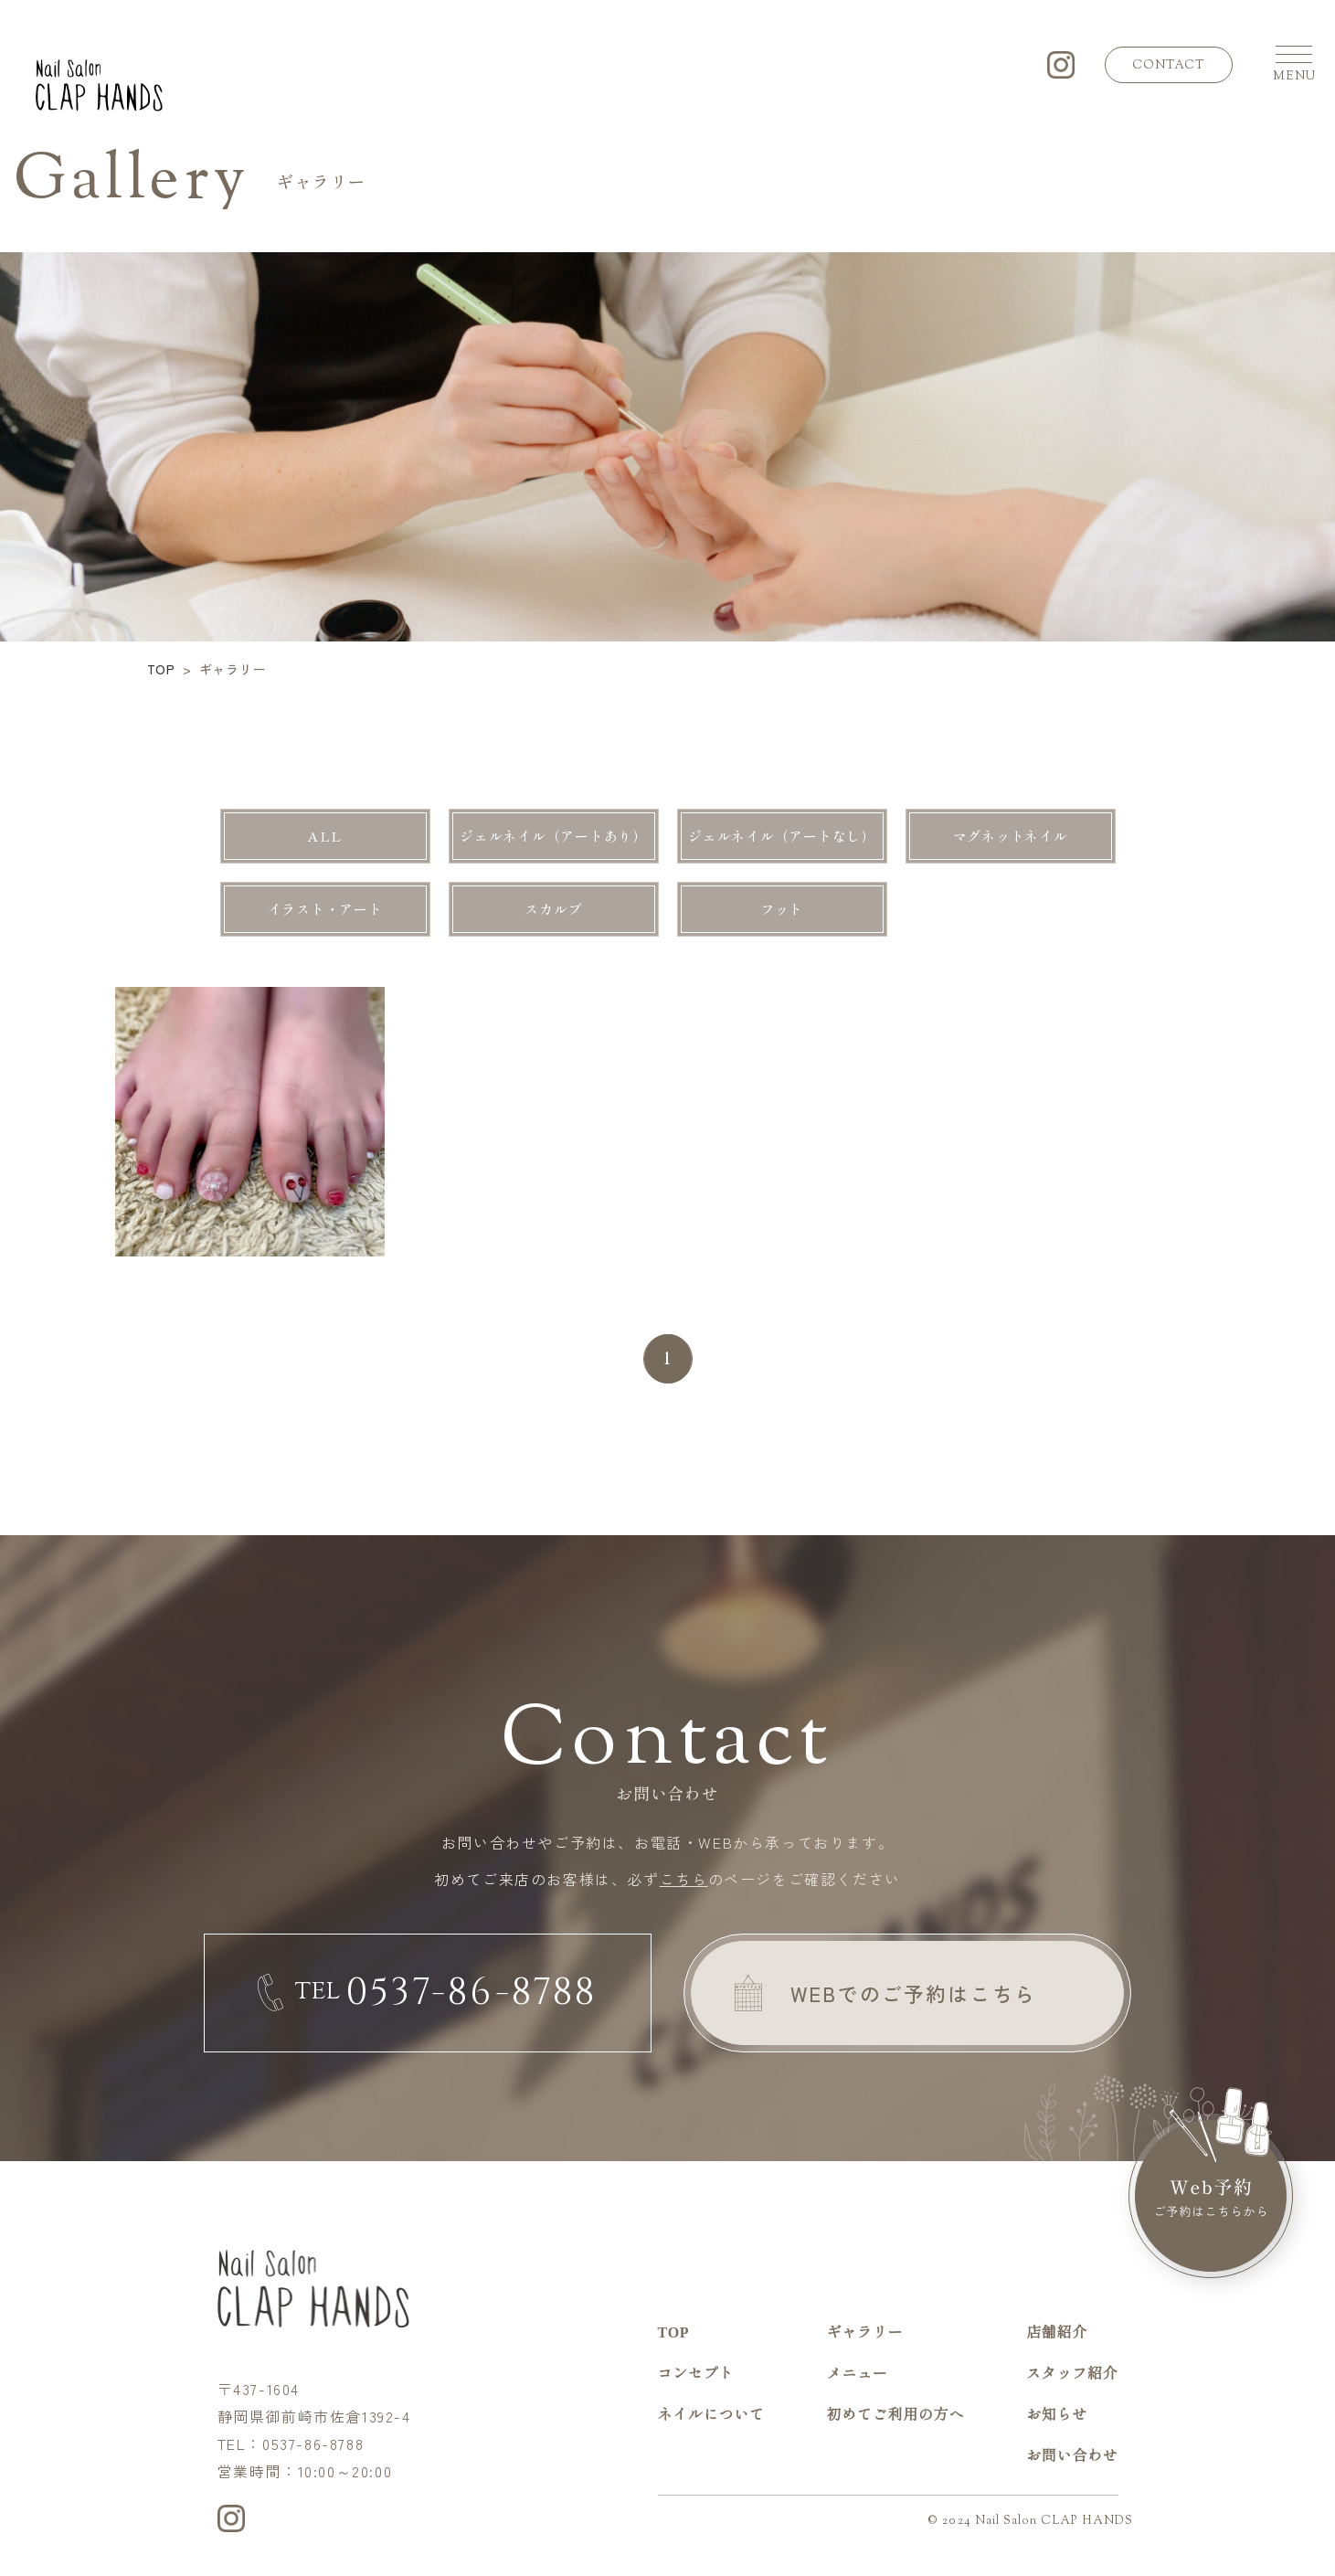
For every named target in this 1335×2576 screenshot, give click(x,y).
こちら (684, 1879)
